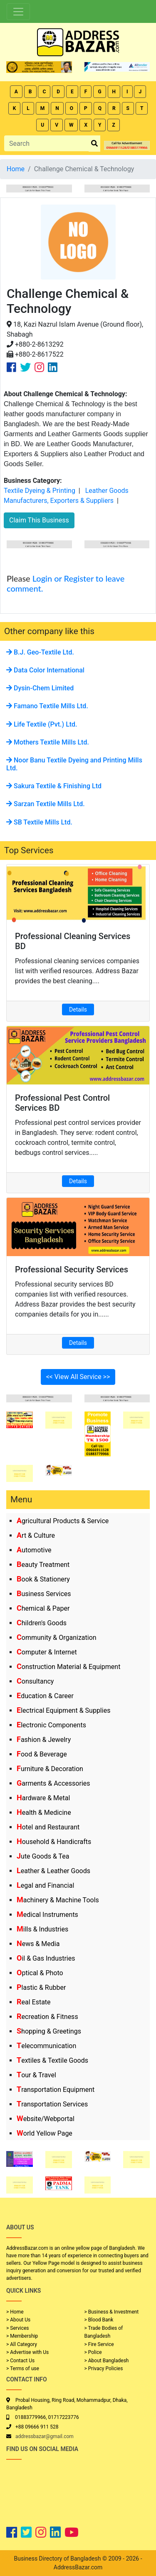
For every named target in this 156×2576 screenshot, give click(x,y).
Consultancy (35, 1681)
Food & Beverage (42, 1754)
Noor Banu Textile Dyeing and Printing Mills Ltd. (74, 764)
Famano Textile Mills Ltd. (47, 706)
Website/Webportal (45, 2119)
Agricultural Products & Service (63, 1521)
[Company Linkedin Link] (52, 367)
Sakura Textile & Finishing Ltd (54, 786)
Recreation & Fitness (47, 2017)
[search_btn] (94, 143)
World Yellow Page (44, 2133)
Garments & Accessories (53, 1783)
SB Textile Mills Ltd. (39, 822)
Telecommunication (46, 2046)
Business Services (44, 1594)
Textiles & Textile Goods (52, 2060)
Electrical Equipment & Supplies (63, 1710)
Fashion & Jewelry (44, 1740)
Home (16, 169)
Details (78, 1009)
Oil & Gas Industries (46, 1958)
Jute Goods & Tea (43, 1856)
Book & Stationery (43, 1579)
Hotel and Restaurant (48, 1827)
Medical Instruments (47, 1915)
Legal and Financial (45, 1885)
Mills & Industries (42, 1929)
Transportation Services (52, 2104)
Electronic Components (51, 1725)
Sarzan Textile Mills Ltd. (45, 804)
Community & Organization (57, 1638)
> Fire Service (99, 2344)
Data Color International (45, 670)
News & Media (38, 1944)
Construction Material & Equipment (68, 1667)
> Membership (22, 2336)
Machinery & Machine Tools (58, 1900)
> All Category (21, 2344)
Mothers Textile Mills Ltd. (47, 742)
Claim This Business (39, 520)
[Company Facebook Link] (11, 367)
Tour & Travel (36, 2075)
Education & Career (45, 1696)
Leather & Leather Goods (53, 1871)
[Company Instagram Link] (39, 367)
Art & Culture (36, 1535)
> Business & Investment (111, 2312)
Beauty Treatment (43, 1565)
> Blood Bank (99, 2320)
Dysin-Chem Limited (40, 688)
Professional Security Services (71, 1269)
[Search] (46, 143)
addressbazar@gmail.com (44, 2436)
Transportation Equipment (55, 2090)
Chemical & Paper (43, 1608)
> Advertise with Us (27, 2352)
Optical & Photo (40, 1973)
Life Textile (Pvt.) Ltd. (41, 724)
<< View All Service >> (78, 1377)
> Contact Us (20, 2361)
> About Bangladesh (106, 2361)
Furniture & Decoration (50, 1769)
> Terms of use (22, 2368)
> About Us (18, 2320)
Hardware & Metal (43, 1798)
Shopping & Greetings (49, 2031)
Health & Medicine (44, 1812)
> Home (15, 2312)
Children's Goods (42, 1623)
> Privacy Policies (103, 2368)
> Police (93, 2352)
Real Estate (34, 2002)
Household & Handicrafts (54, 1842)
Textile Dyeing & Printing (39, 491)
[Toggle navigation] (18, 11)
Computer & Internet (47, 1652)
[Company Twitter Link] (25, 367)
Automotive (34, 1550)
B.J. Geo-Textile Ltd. (40, 652)
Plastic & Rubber (41, 1987)
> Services (17, 2328)
